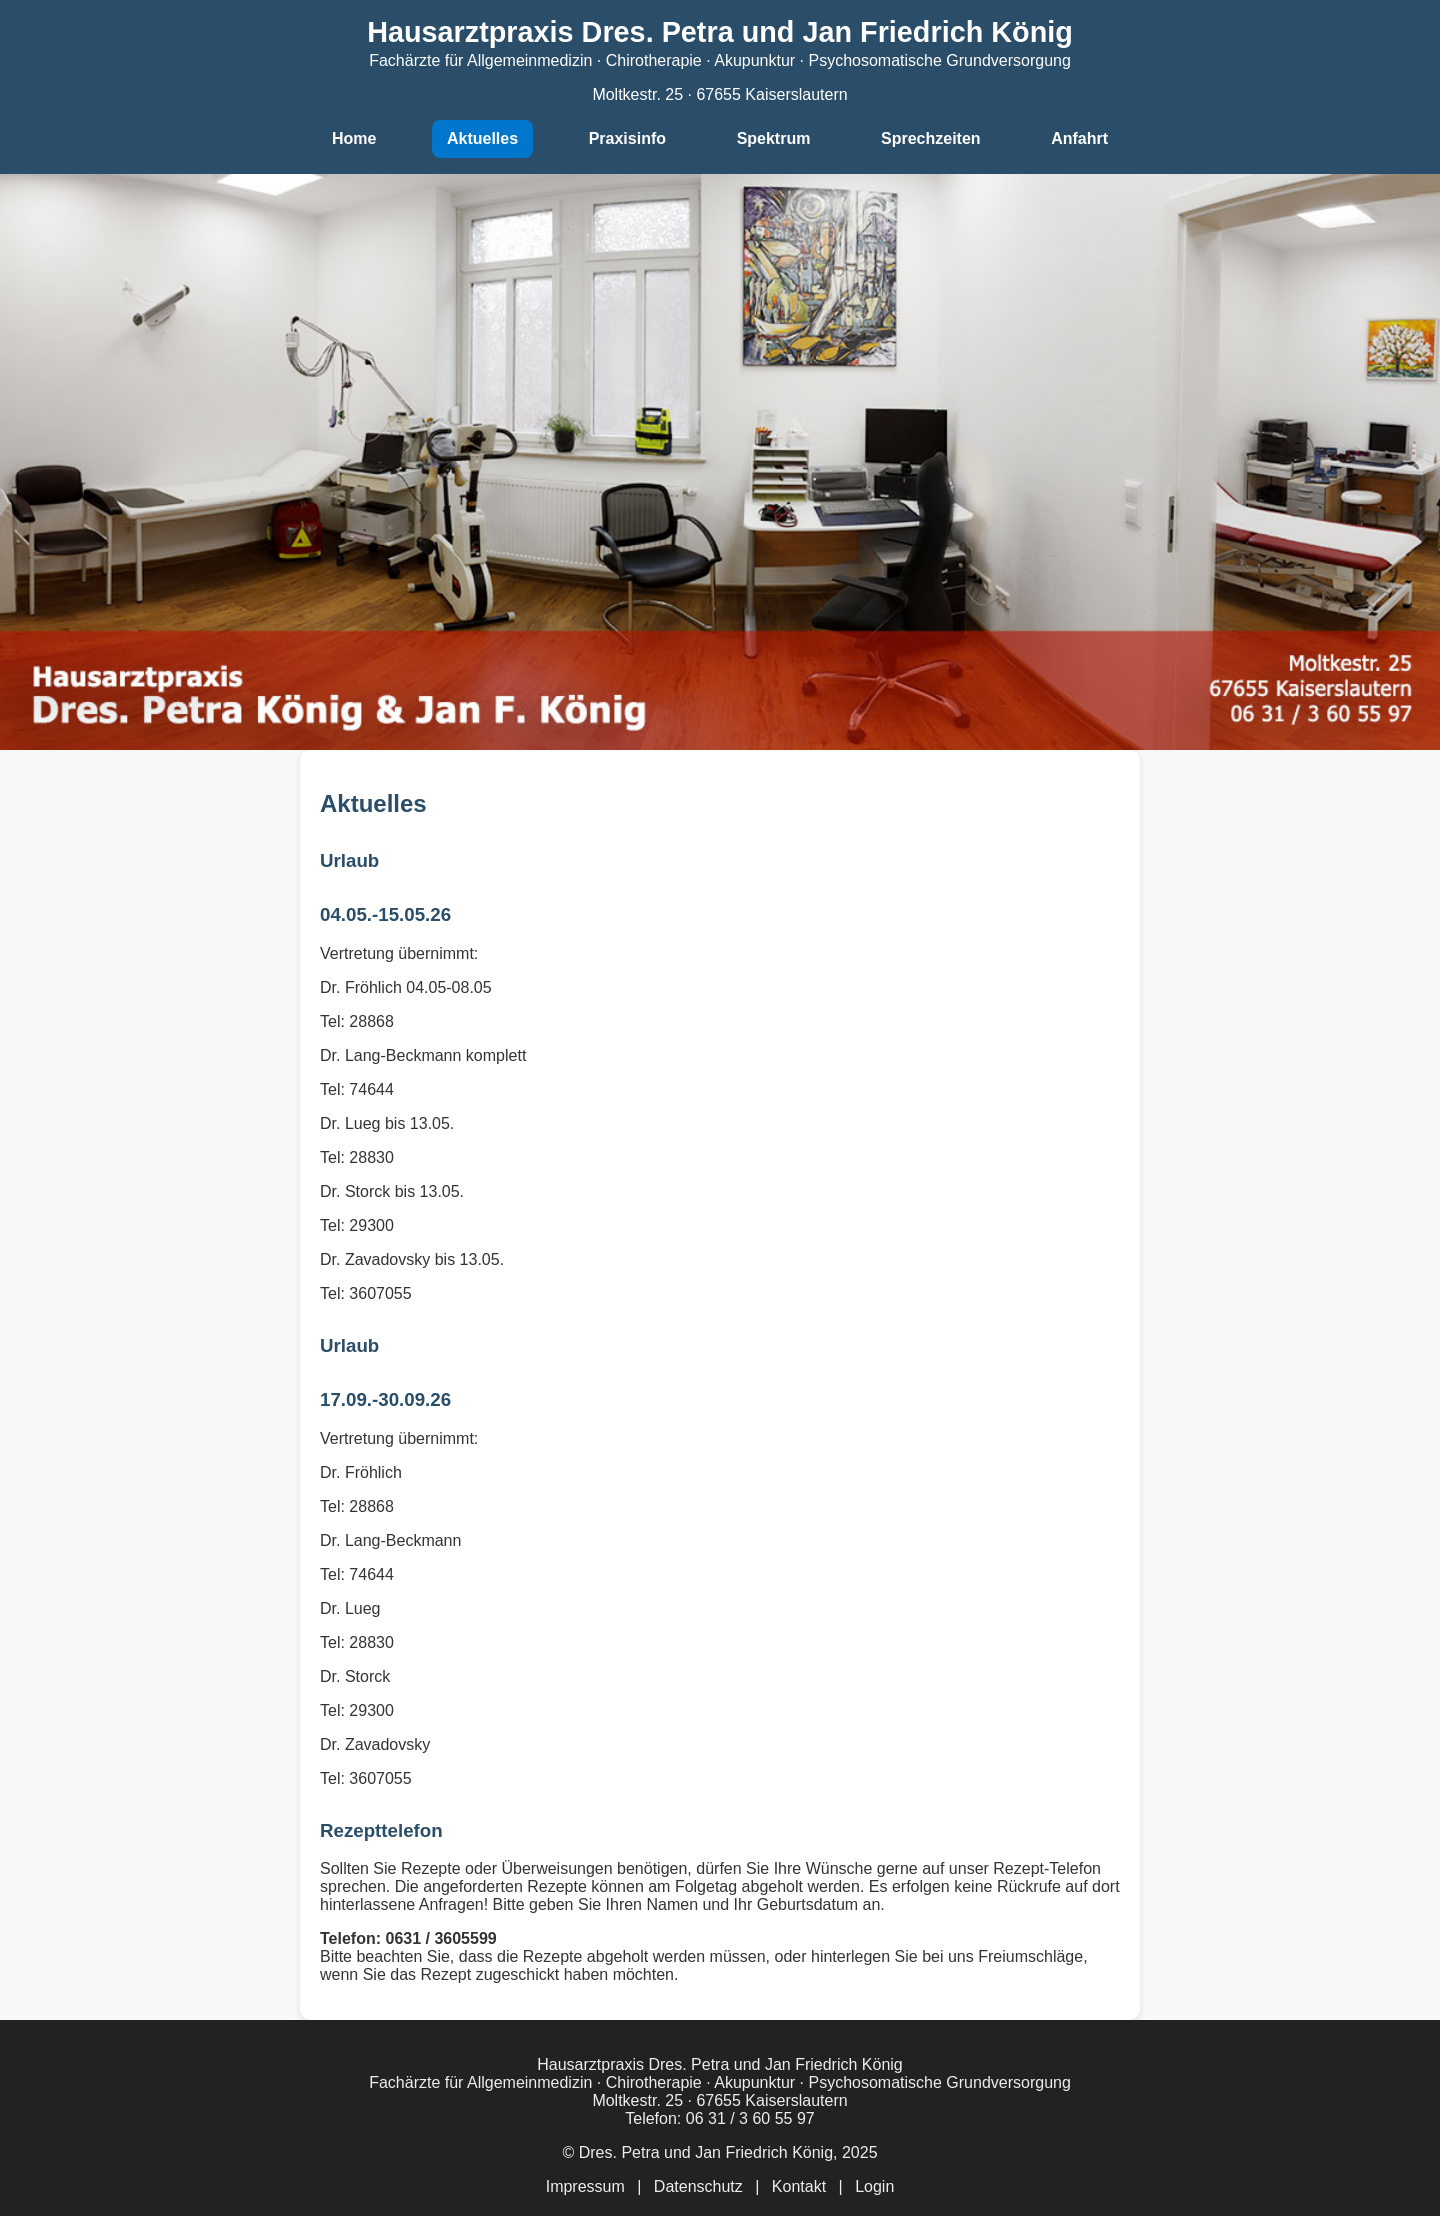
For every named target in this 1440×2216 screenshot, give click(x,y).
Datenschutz (698, 2186)
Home (354, 138)
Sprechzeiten (931, 138)
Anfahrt (1079, 138)
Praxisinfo (627, 138)
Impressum (585, 2186)
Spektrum (774, 138)
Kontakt (799, 2186)
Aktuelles (482, 138)
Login (874, 2186)
